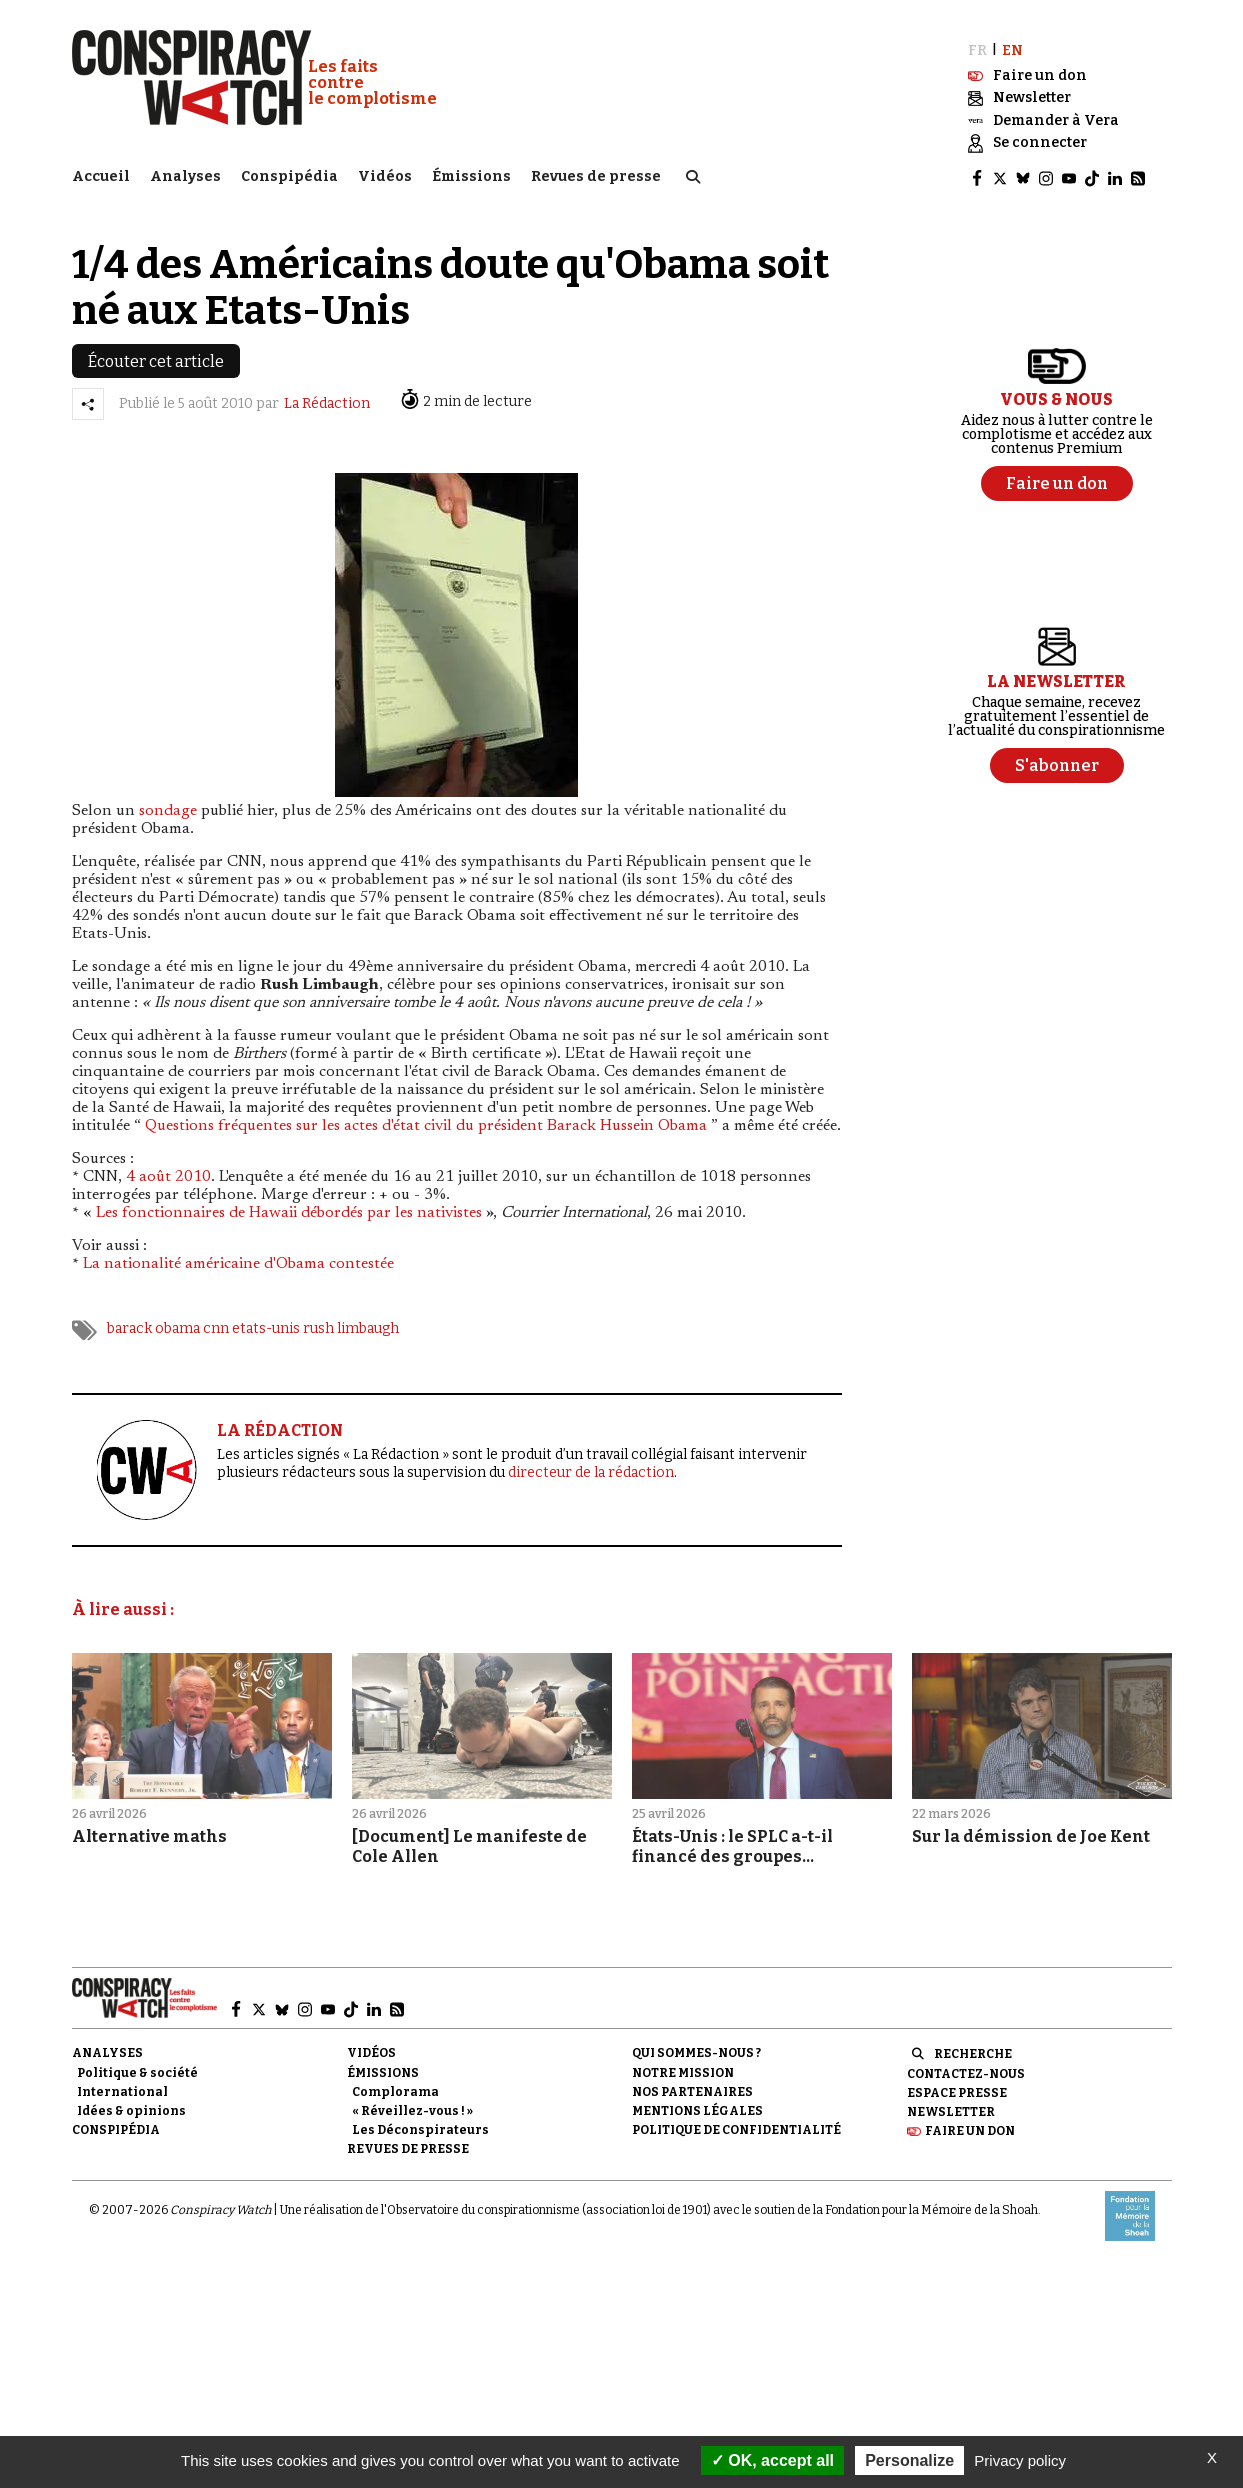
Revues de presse (596, 175)
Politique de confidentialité (736, 2128)
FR (977, 47)
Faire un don (970, 2129)
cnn (216, 1326)
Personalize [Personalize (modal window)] (909, 2460)
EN (1012, 47)
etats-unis (266, 1326)
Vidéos (385, 175)
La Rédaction (327, 401)
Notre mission (683, 2070)
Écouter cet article (156, 358)
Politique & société (137, 2070)
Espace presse (957, 2091)
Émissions (471, 175)
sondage (168, 809)
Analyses (185, 175)
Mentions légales (697, 2109)
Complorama (395, 2090)
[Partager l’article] (88, 401)
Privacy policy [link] (1020, 2460)
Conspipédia (289, 175)
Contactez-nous (966, 2071)
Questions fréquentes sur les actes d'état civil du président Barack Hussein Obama (426, 1124)
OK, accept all (772, 2460)
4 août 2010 (168, 1175)
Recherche (973, 2052)
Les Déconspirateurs (420, 2128)
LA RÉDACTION (280, 1428)
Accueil (101, 175)
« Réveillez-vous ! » (412, 2109)
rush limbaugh (351, 1326)
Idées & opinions (131, 2109)
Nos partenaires (692, 2090)
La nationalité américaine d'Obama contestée (238, 1262)
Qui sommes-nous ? (696, 2051)
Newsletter (951, 2110)
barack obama (153, 1326)
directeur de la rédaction (591, 1470)
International (122, 2090)
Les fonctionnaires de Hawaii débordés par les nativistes (289, 1211)
